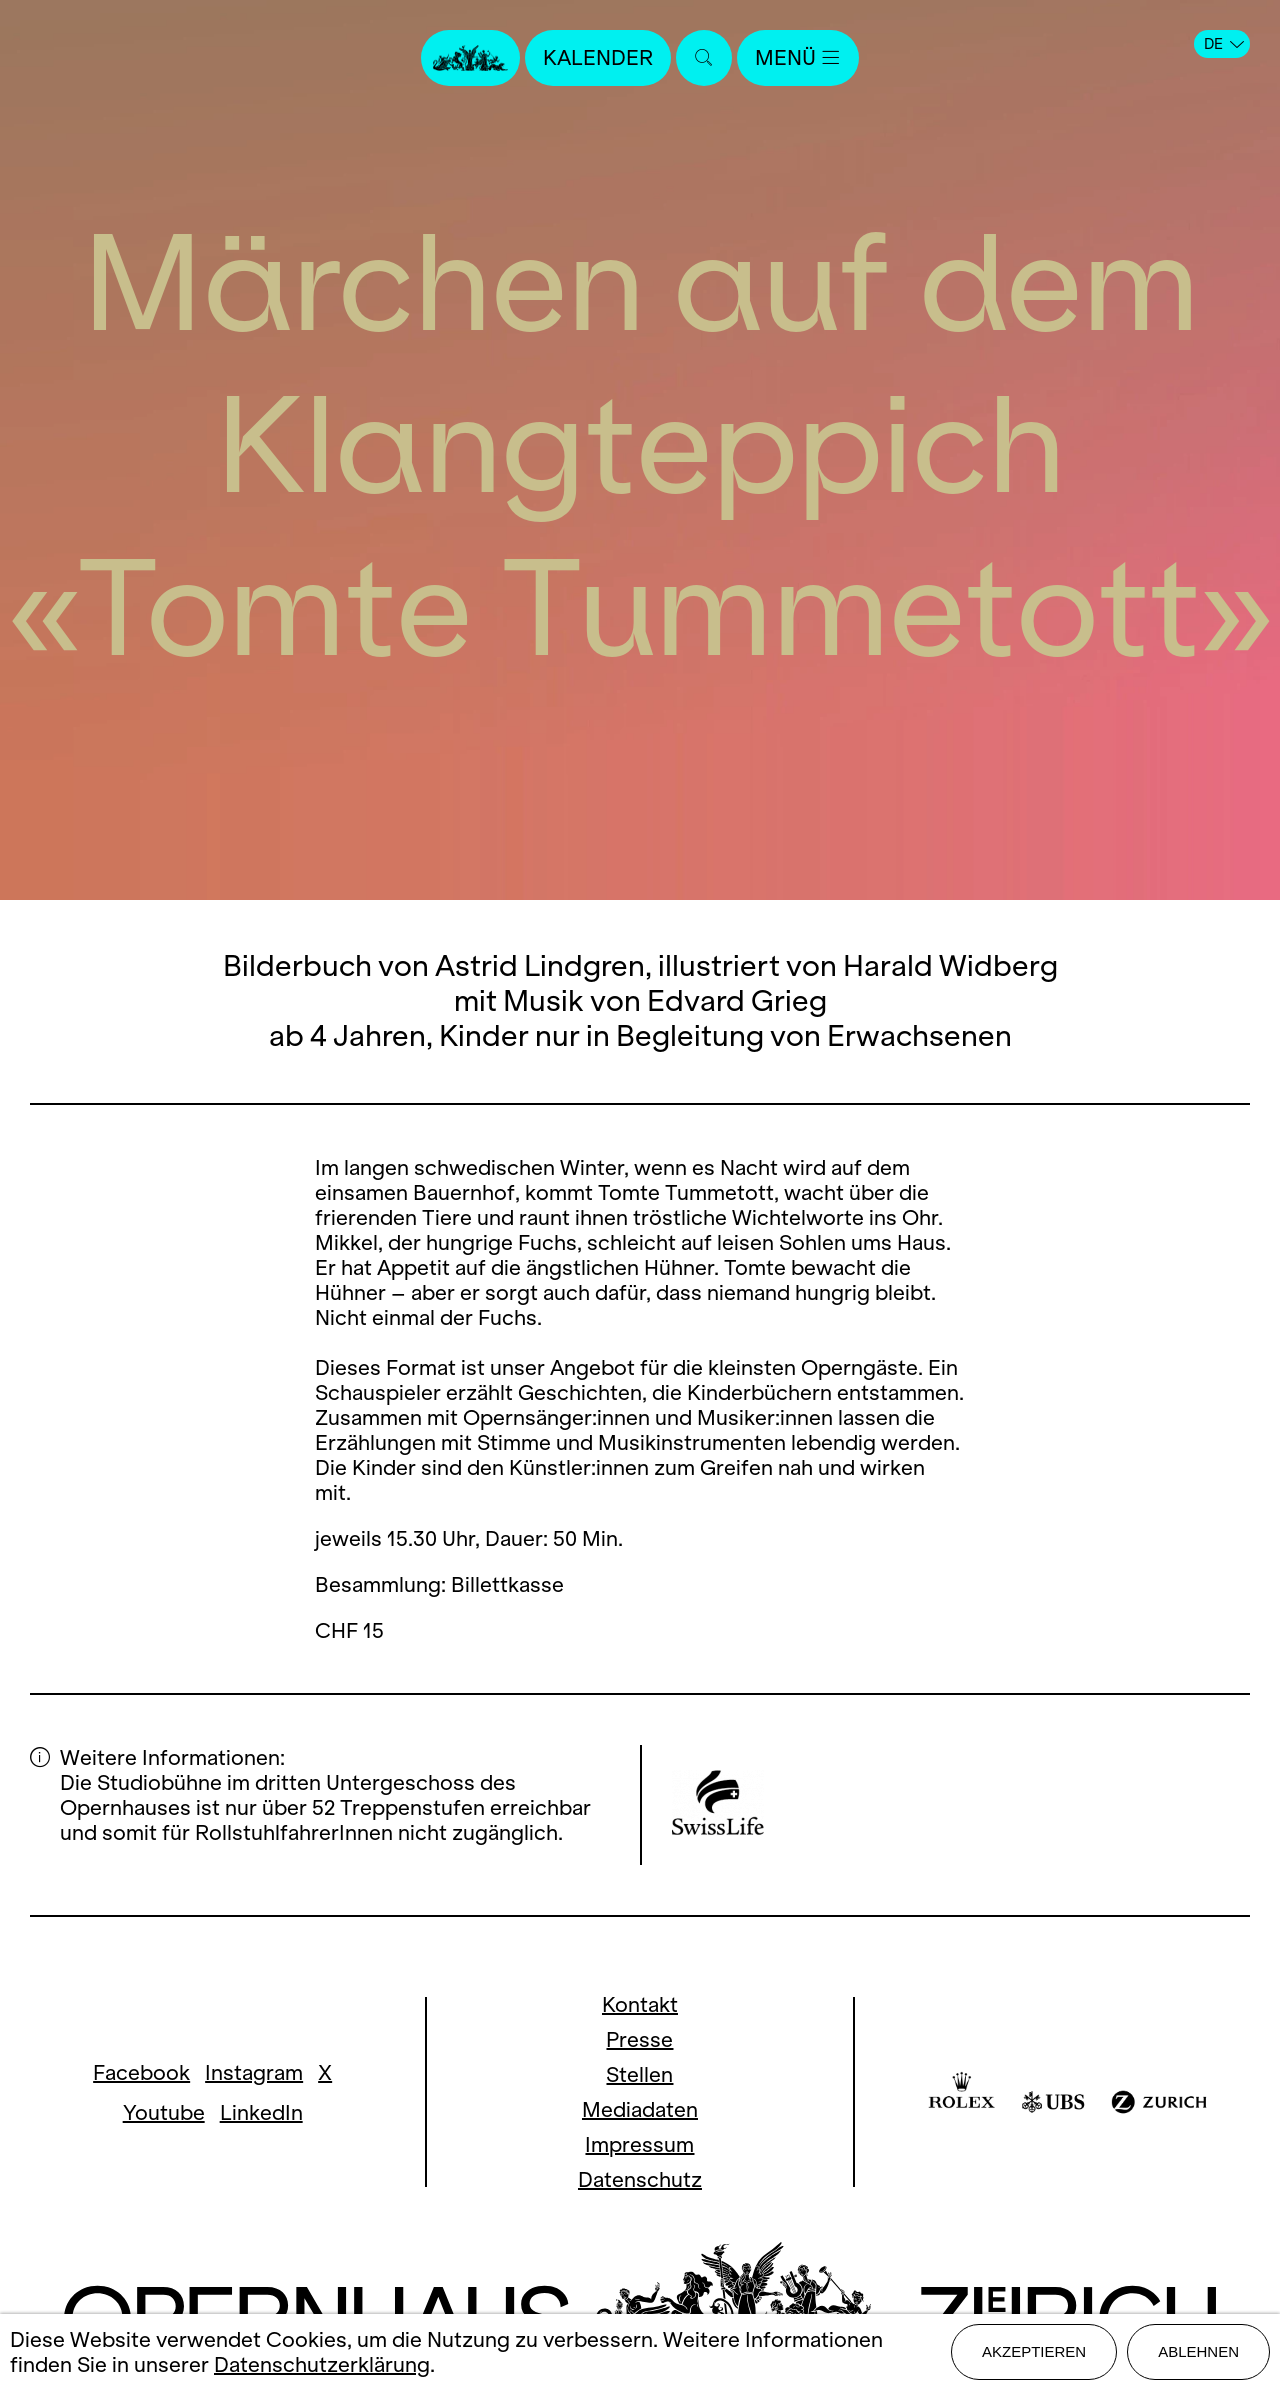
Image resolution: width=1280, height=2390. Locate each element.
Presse (639, 2039)
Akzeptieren (1034, 2351)
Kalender (598, 57)
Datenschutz (640, 2179)
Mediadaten (640, 2109)
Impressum (639, 2144)
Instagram (254, 2072)
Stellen (639, 2074)
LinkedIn (261, 2112)
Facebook (141, 2072)
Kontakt (640, 2004)
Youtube (164, 2112)
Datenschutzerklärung (322, 2364)
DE (1224, 44)
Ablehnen (1198, 2351)
